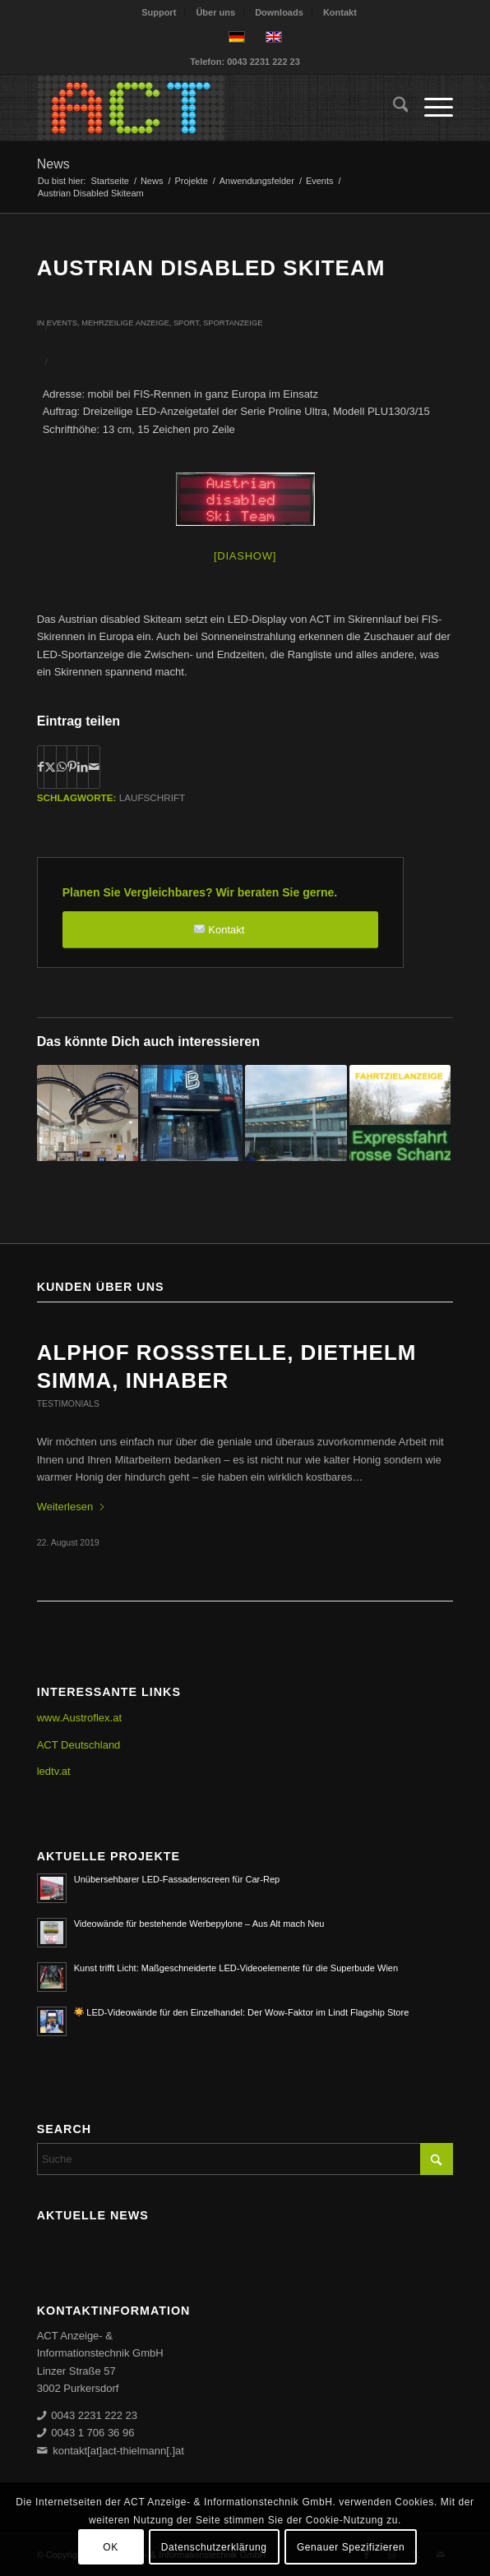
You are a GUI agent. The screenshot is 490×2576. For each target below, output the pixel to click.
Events (62, 323)
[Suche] (393, 108)
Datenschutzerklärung (214, 2547)
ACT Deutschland (79, 1745)
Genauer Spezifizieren (350, 2547)
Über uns (215, 12)
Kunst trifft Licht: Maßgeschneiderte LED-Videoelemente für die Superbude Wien (236, 1968)
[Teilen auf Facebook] (41, 767)
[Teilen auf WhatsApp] (62, 767)
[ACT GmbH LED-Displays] (203, 108)
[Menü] (430, 108)
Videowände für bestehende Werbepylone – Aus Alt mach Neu (199, 1924)
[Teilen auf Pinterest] (71, 767)
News (53, 164)
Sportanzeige (232, 323)
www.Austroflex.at (79, 1718)
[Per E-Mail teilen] (94, 767)
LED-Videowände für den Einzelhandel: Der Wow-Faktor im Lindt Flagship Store (241, 2012)
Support (158, 12)
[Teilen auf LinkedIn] (82, 767)
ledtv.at (54, 1771)
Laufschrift (152, 797)
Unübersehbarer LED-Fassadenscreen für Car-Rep (177, 1879)
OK (110, 2547)
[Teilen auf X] (50, 767)
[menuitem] (159, 12)
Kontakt (340, 12)
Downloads (279, 12)
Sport (186, 323)
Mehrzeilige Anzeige (125, 323)
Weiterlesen (71, 1506)
